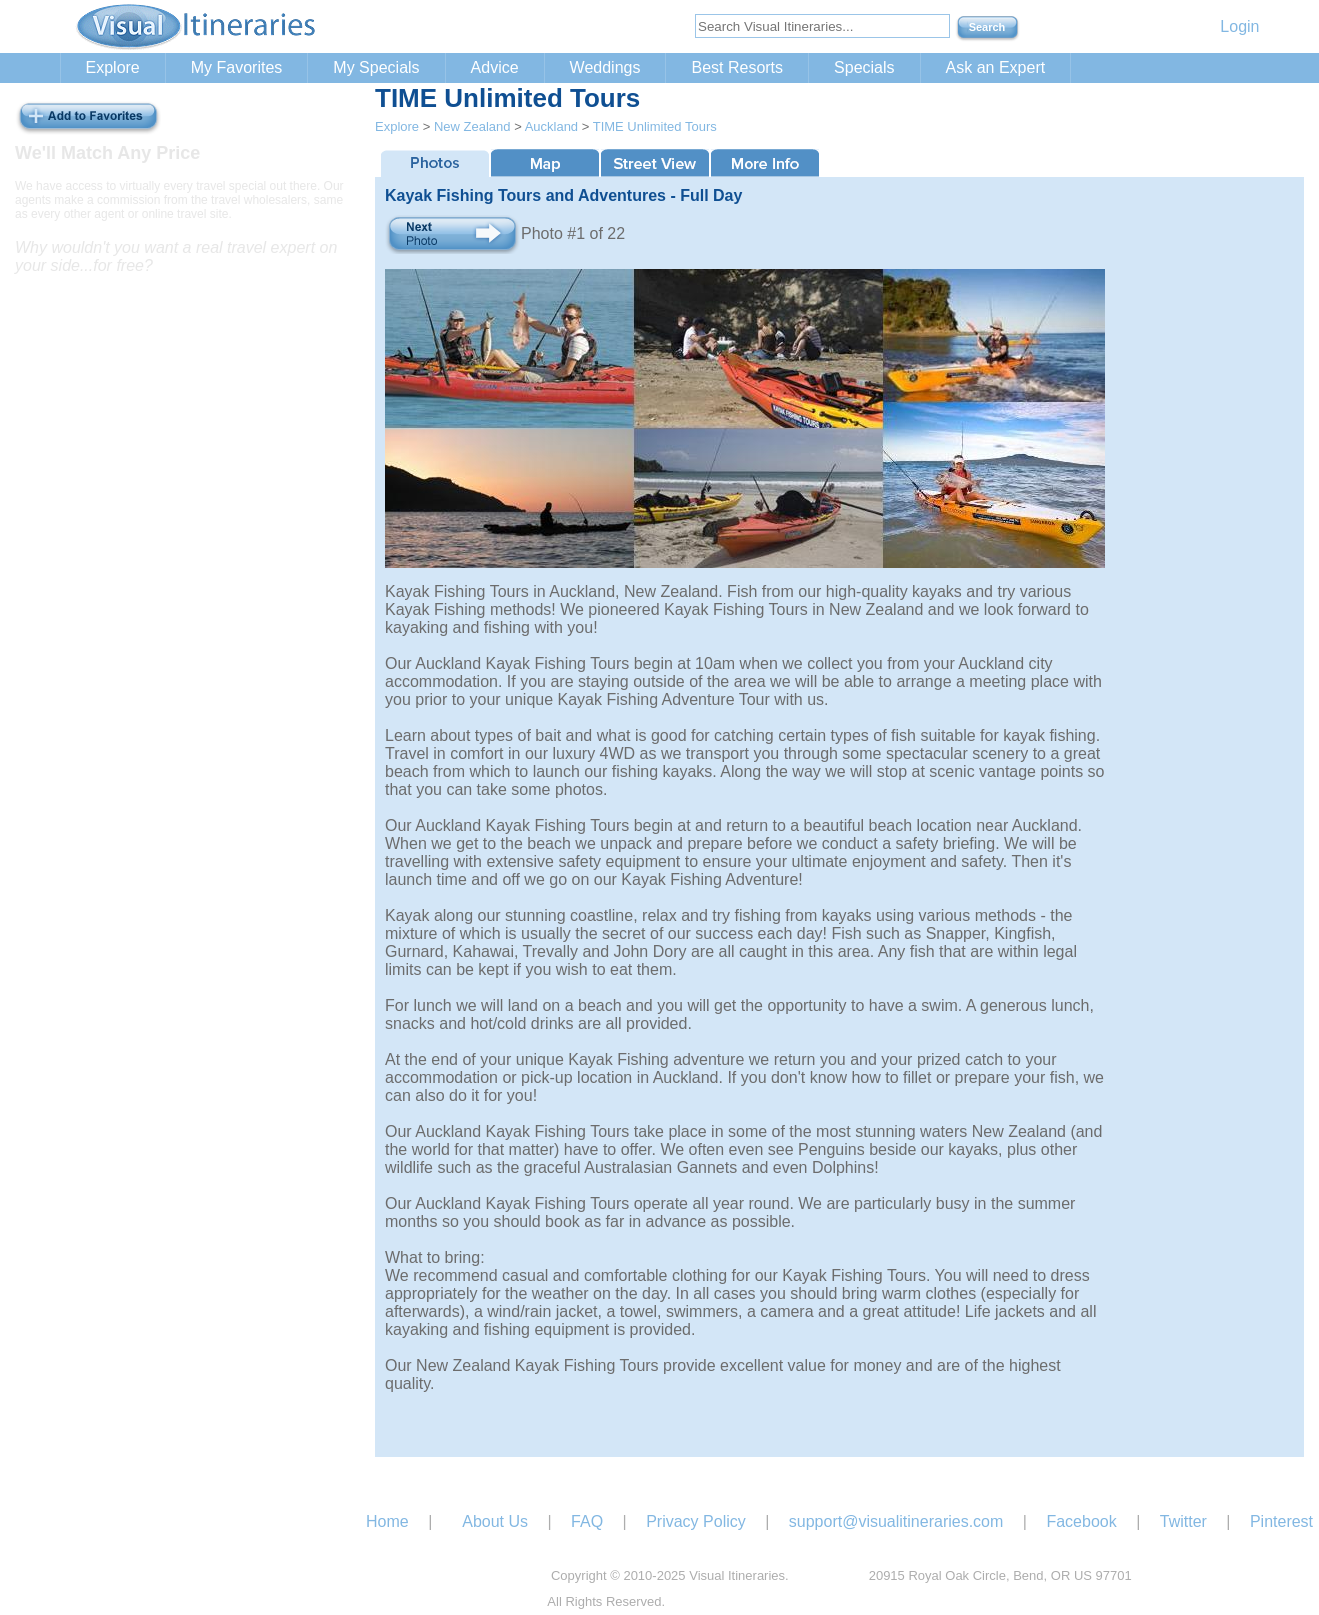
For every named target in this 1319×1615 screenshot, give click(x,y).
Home (387, 1521)
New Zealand (472, 126)
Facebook (1081, 1521)
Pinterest (1281, 1521)
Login (1239, 26)
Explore (113, 67)
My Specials (376, 67)
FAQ (587, 1521)
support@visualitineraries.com (896, 1521)
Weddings (605, 67)
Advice (495, 67)
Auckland (551, 126)
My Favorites (237, 67)
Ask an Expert (996, 67)
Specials (864, 67)
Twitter (1183, 1521)
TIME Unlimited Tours (655, 126)
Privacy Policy (696, 1521)
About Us (495, 1521)
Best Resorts (737, 67)
